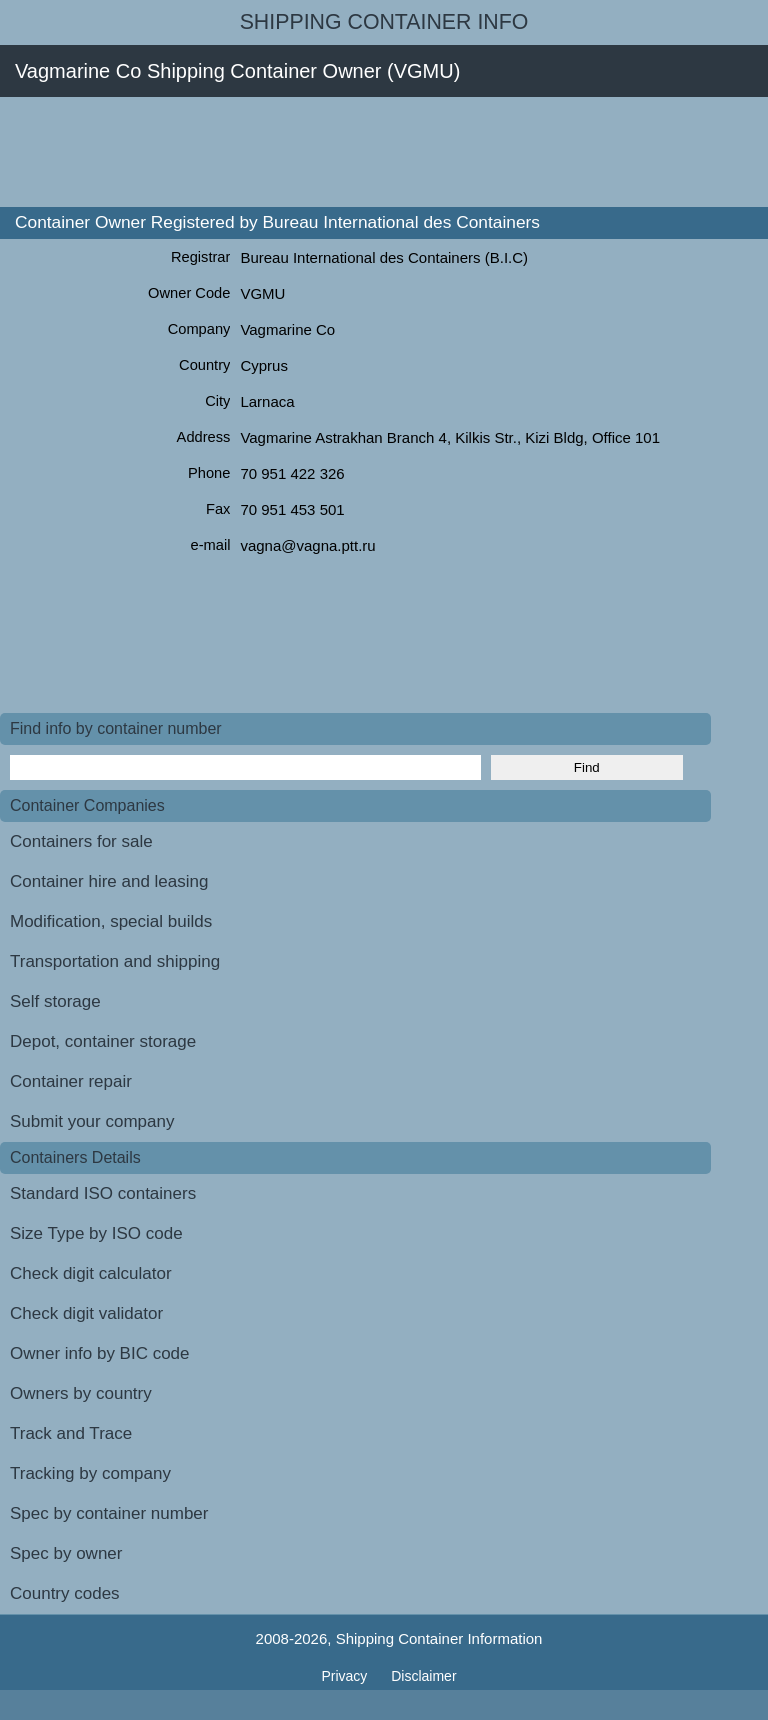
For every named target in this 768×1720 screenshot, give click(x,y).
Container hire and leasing (109, 881)
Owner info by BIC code (100, 1353)
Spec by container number (109, 1513)
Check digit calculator (91, 1273)
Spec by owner (66, 1553)
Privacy (346, 1676)
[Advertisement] (364, 152)
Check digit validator (86, 1313)
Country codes (65, 1593)
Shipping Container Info (384, 22)
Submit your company (92, 1121)
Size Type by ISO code (96, 1233)
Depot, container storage (103, 1041)
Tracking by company (90, 1473)
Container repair (71, 1081)
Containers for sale (81, 841)
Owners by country (81, 1393)
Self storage (55, 1001)
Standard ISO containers (103, 1193)
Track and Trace (71, 1433)
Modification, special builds (111, 921)
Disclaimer (423, 1676)
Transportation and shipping (115, 961)
